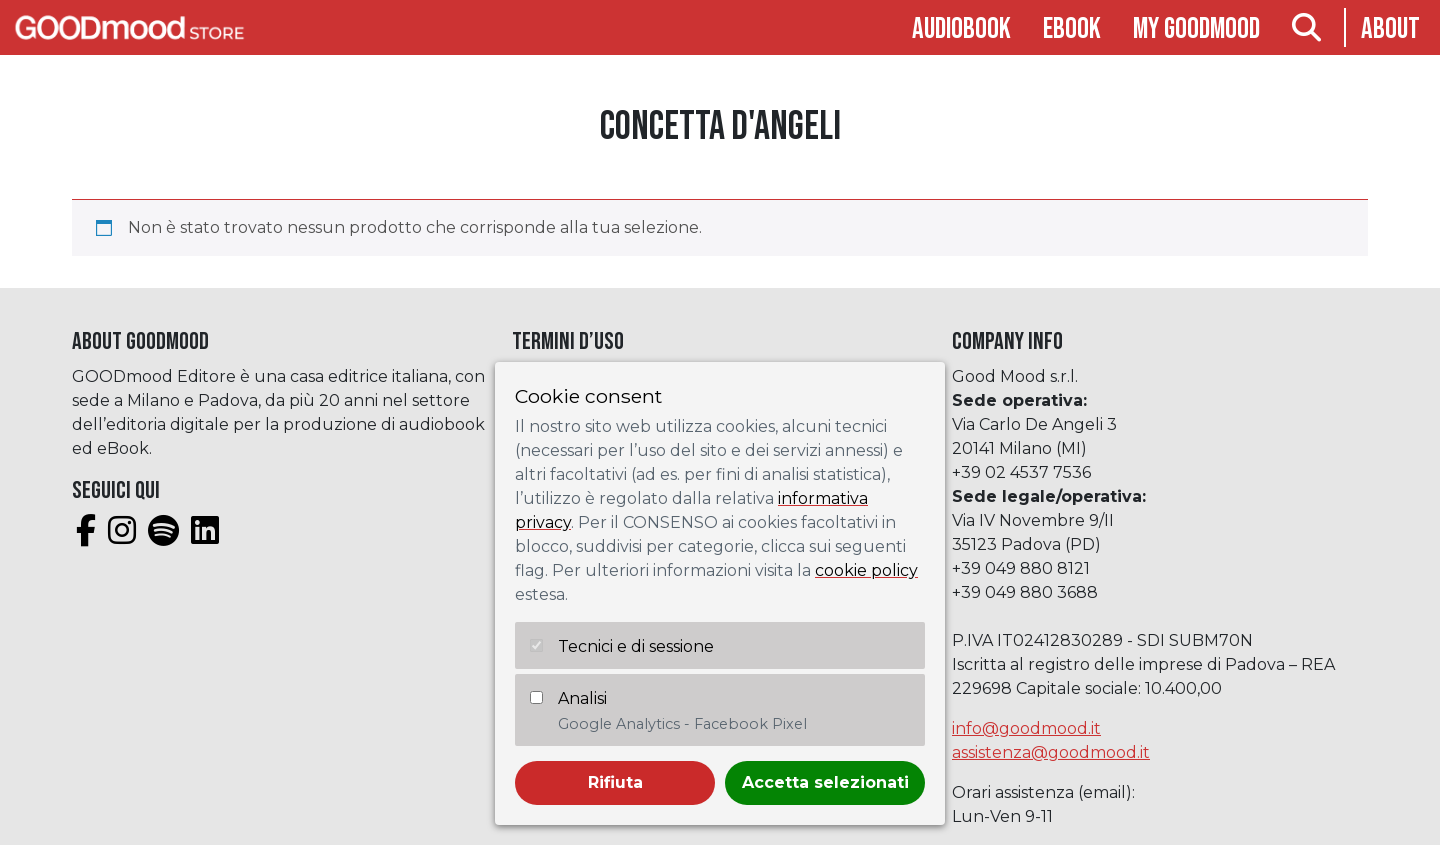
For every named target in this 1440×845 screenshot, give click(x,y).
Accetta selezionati (825, 782)
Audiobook (961, 29)
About (1390, 29)
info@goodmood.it (1026, 728)
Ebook (1072, 29)
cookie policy (866, 570)
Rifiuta (615, 782)
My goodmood (1196, 29)
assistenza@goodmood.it (1051, 752)
